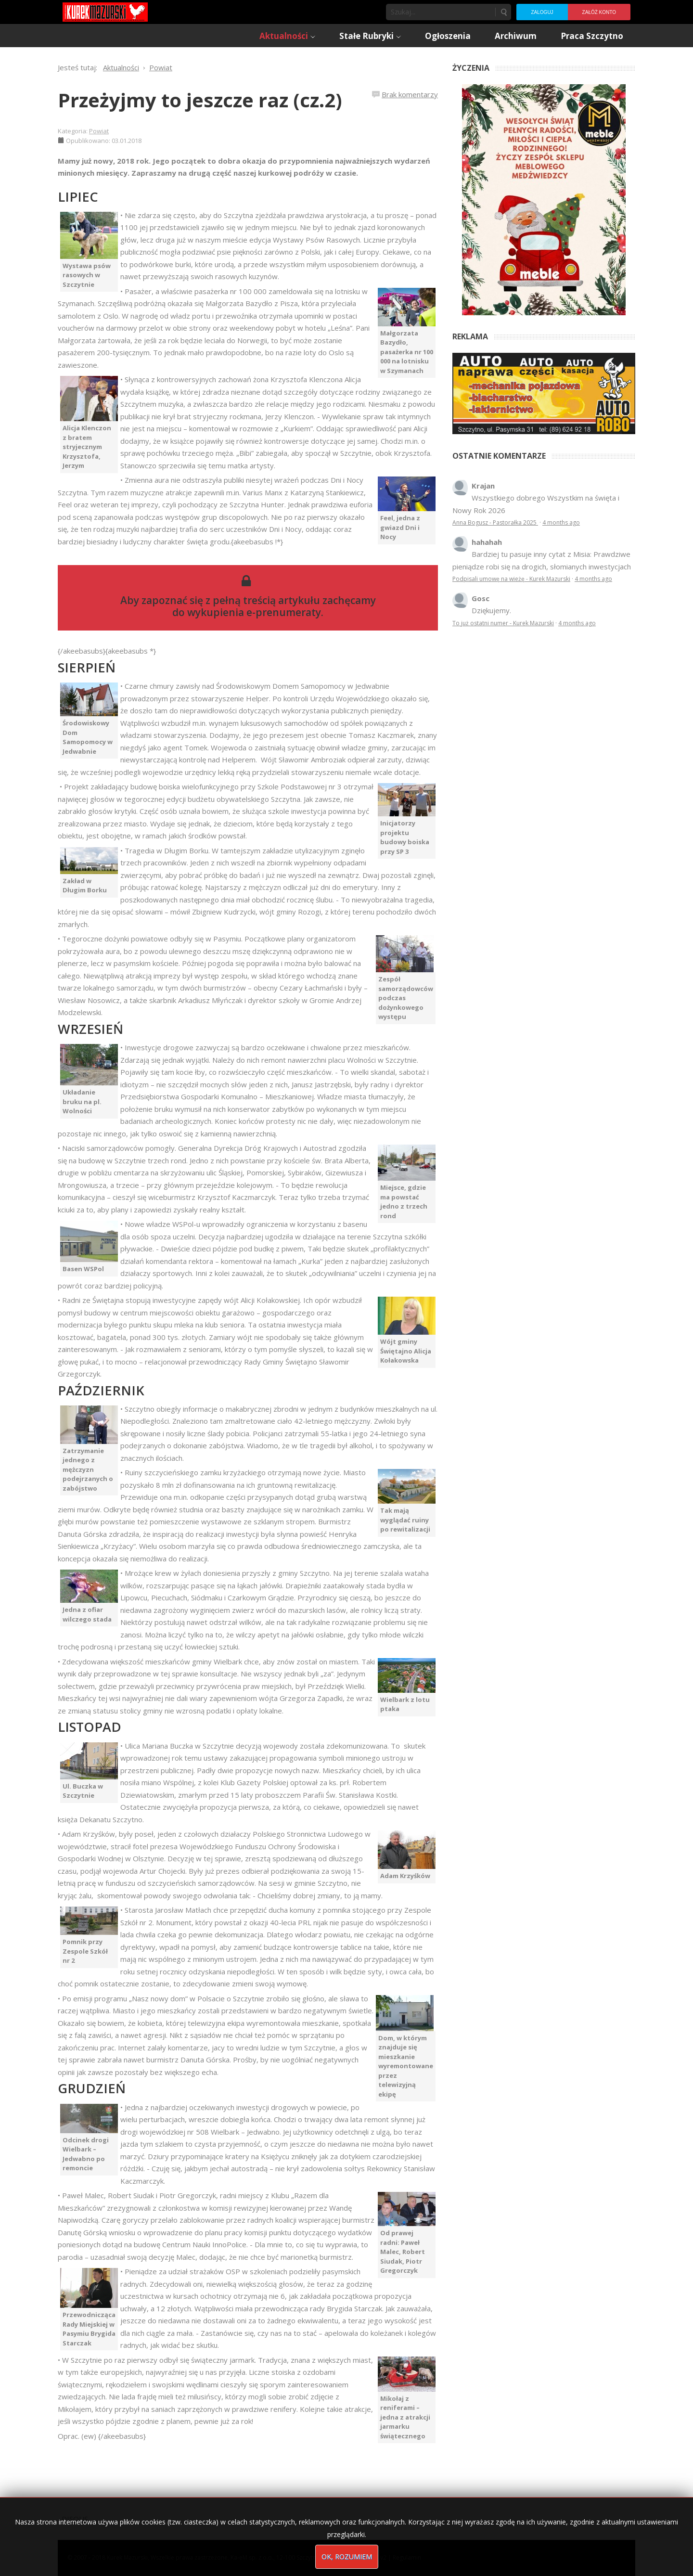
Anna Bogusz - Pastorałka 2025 (495, 522)
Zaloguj (542, 12)
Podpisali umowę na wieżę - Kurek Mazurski (511, 579)
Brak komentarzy (410, 94)
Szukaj (503, 12)
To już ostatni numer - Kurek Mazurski (503, 623)
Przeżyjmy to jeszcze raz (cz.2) (200, 100)
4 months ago (561, 522)
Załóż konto (599, 12)
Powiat (99, 131)
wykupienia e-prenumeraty (254, 612)
